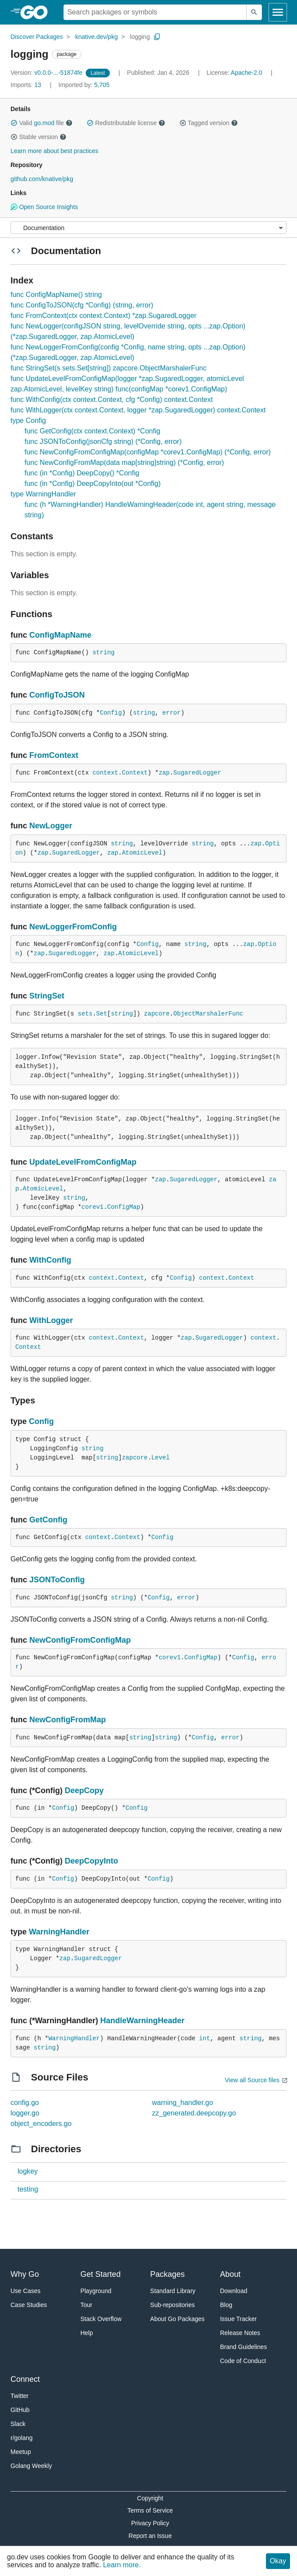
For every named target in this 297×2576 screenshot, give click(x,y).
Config (111, 712)
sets (85, 1013)
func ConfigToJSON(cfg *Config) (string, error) (81, 305)
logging (140, 36)
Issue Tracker (238, 2318)
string (103, 652)
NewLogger (50, 825)
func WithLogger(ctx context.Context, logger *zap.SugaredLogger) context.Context (138, 410)
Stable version (38, 136)
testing (27, 2189)
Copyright (150, 2498)
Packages (167, 2274)
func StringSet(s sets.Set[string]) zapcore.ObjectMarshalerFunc (108, 368)
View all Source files (252, 2080)
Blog (226, 2304)
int (204, 2038)
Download (233, 2290)
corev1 (92, 1207)
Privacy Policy (150, 2523)
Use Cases (25, 2290)
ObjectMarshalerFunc (208, 1013)
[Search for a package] (155, 12)
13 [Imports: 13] (26, 84)
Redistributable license (126, 122)
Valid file (41, 122)
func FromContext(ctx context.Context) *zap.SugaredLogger (103, 315)
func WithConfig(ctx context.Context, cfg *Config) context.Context (111, 399)
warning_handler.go (182, 2102)
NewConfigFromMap (67, 1719)
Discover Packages (36, 36)
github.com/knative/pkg (41, 178)
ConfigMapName (60, 635)
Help (86, 2332)
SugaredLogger (197, 772)
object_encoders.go (41, 2123)
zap (164, 772)
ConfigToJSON (57, 695)
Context (135, 772)
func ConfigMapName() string (56, 294)
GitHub (20, 2409)
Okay (278, 2561)
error (171, 712)
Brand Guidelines (243, 2346)
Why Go (24, 2274)
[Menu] (148, 227)
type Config (28, 420)
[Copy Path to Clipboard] (157, 37)
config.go (24, 2102)
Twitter (19, 2395)
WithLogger (51, 1320)
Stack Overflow (101, 2318)
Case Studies (28, 2304)
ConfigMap (123, 1207)
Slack (17, 2423)
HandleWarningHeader (142, 2020)
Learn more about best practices (54, 150)
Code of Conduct (243, 2360)
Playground (96, 2290)
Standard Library (173, 2290)
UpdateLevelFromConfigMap (82, 1162)
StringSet (46, 995)
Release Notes (240, 2332)
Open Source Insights (44, 206)
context (105, 772)
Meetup (20, 2451)
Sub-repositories (172, 2304)
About (230, 2274)
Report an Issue (150, 2535)
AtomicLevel (142, 852)
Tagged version (208, 122)
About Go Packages (177, 2318)
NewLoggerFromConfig (73, 926)
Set (101, 1013)
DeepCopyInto (91, 1861)
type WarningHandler (43, 494)
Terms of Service (150, 2510)
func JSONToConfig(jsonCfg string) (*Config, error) (103, 441)
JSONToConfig (57, 1579)
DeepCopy (84, 1790)
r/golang (21, 2437)
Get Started (100, 2274)
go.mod (44, 122)
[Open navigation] (278, 12)
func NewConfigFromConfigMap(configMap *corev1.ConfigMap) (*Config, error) (147, 452)
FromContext (53, 755)
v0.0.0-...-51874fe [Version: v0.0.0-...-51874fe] (47, 72)
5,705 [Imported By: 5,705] (84, 84)
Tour (86, 2304)
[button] (13, 122)
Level (160, 1457)
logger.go (24, 2113)
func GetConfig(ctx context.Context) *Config (92, 431)
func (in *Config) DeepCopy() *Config (81, 473)
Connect (25, 2379)
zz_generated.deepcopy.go (194, 2113)
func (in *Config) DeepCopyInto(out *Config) (92, 483)
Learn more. (121, 2565)
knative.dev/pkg (96, 36)
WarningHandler (59, 1931)
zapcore (157, 1013)
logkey (27, 2171)
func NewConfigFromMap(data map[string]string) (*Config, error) (124, 462)
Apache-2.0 (246, 72)
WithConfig (50, 1260)
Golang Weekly (31, 2465)
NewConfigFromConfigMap (80, 1640)
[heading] (36, 12)
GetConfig (48, 1519)
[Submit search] (254, 12)
